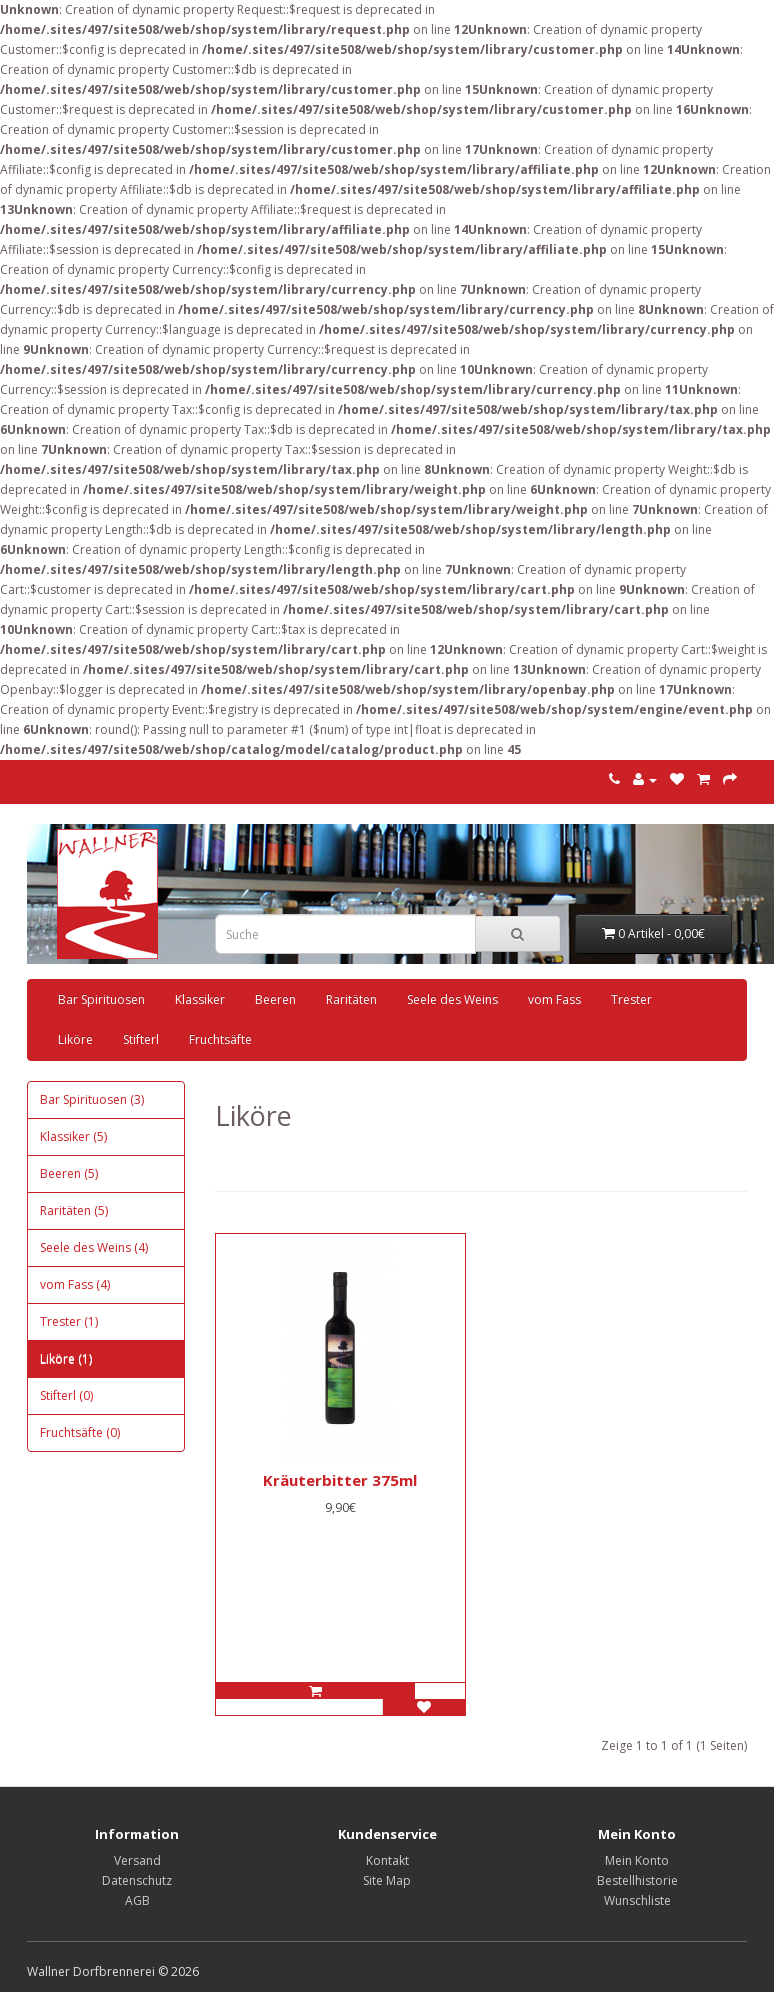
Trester (631, 999)
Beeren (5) (69, 1173)
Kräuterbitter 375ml (340, 1480)
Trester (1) (69, 1321)
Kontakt (387, 1860)
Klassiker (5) (73, 1136)
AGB (137, 1900)
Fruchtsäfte (220, 1039)
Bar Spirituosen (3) (92, 1099)
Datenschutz (137, 1880)
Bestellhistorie (637, 1880)
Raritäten (351, 999)
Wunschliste (637, 1900)
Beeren (275, 999)
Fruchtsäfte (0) (80, 1432)
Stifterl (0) (66, 1395)
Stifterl (141, 1039)
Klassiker (200, 999)
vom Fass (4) (75, 1284)
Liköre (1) (66, 1358)
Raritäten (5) (74, 1210)
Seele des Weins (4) (94, 1247)
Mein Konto (637, 1860)
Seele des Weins (452, 999)
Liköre (75, 1039)
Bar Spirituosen (101, 999)
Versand (137, 1860)
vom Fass (554, 999)
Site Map (387, 1880)
